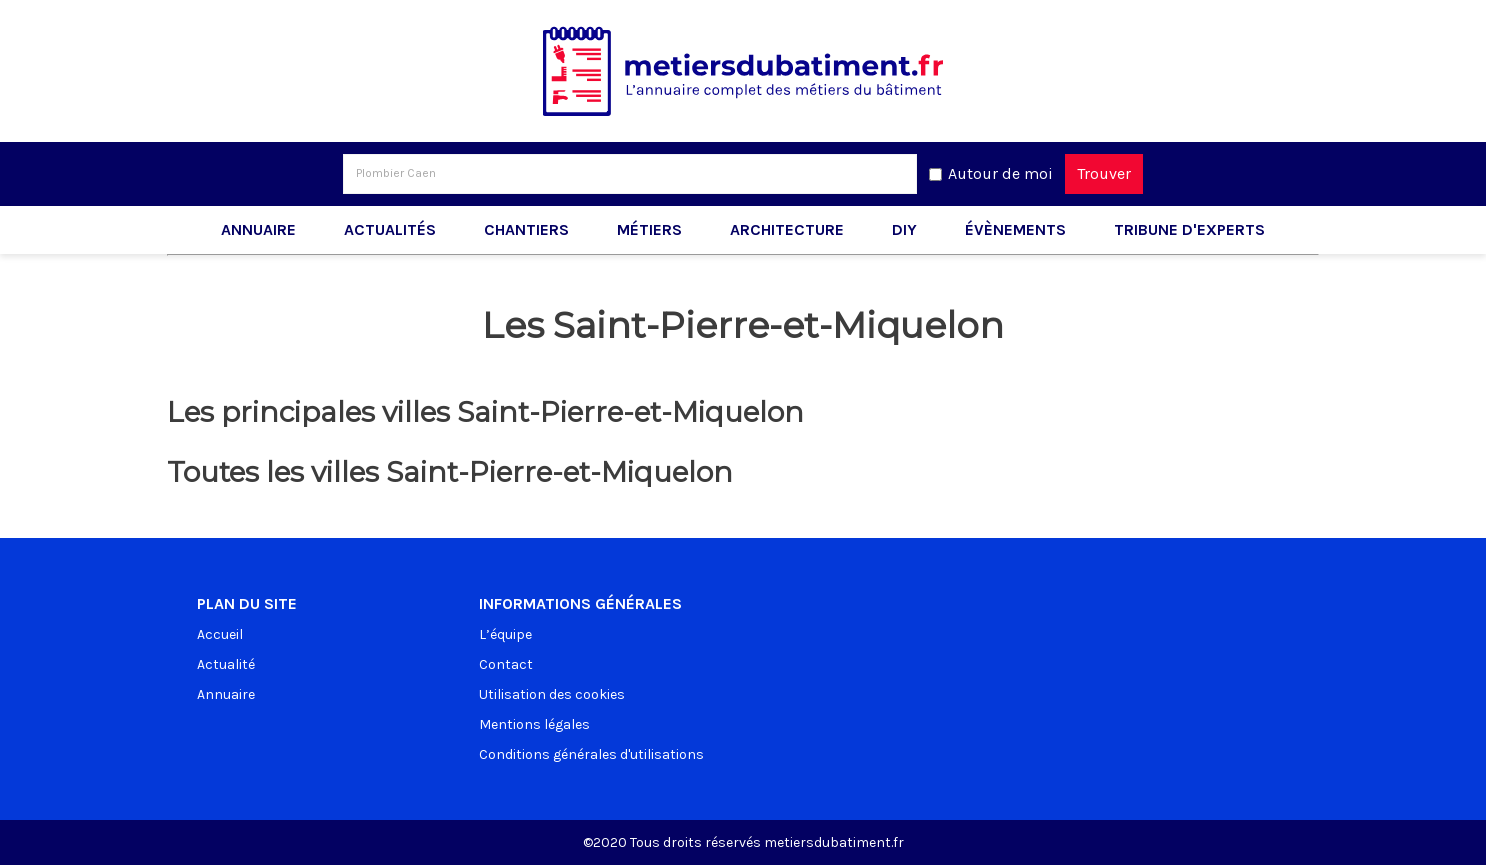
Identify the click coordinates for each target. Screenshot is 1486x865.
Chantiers (526, 229)
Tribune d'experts (1189, 229)
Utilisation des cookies (552, 694)
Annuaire (258, 229)
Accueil (220, 634)
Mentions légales (534, 724)
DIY (904, 229)
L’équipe (505, 634)
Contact (506, 664)
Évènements (1015, 229)
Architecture (787, 229)
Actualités (390, 229)
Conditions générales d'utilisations (591, 754)
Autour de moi (1000, 173)
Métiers (649, 229)
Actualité (226, 664)
